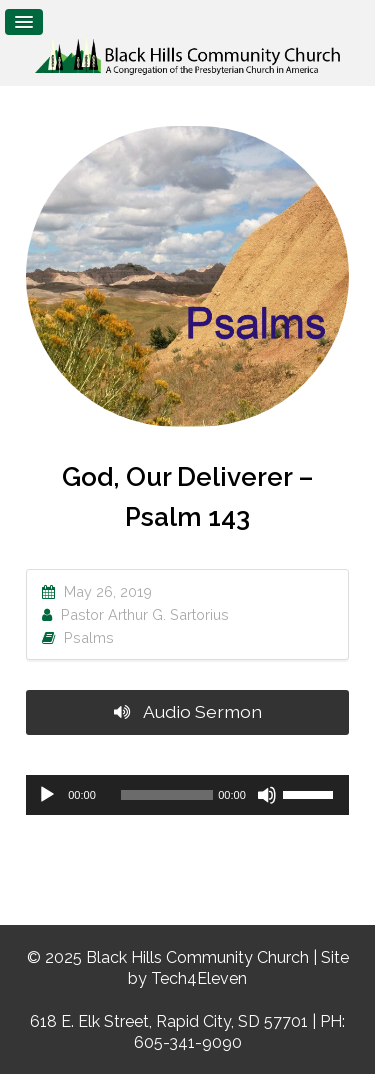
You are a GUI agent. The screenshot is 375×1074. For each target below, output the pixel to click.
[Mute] (267, 795)
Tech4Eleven (199, 978)
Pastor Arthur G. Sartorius (145, 614)
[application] (187, 795)
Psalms (89, 637)
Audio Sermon (188, 711)
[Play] (47, 795)
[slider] (167, 795)
